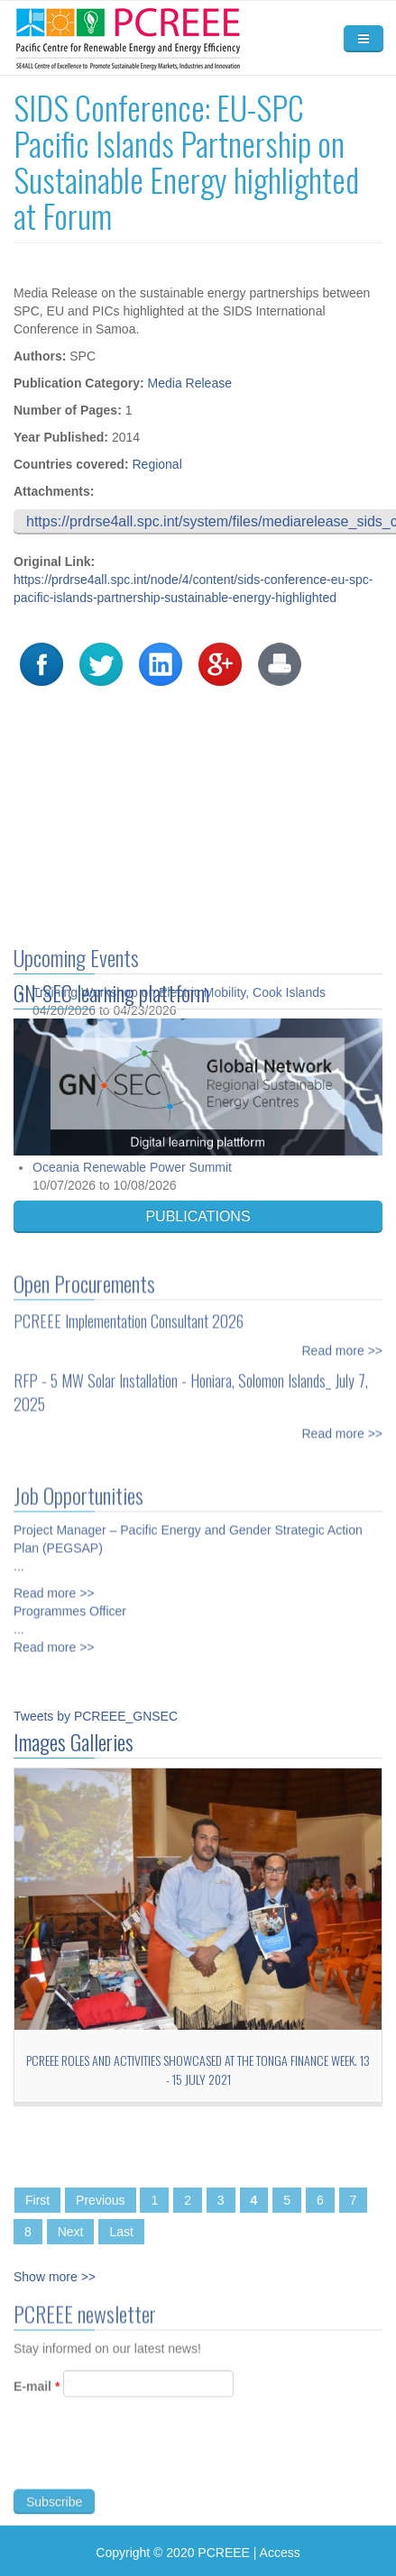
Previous (100, 2200)
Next (71, 2231)
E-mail (37, 2394)
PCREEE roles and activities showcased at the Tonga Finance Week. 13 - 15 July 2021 (198, 2069)
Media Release (190, 383)
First (37, 2200)
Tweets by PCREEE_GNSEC (96, 1716)
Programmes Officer (70, 1603)
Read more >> (342, 1343)
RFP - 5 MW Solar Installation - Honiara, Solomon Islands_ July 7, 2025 (191, 1384)
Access (280, 2552)
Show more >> (55, 2277)
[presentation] (151, 2460)
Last (121, 2231)
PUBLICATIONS (197, 1216)
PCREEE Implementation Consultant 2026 (129, 1313)
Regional (156, 464)
